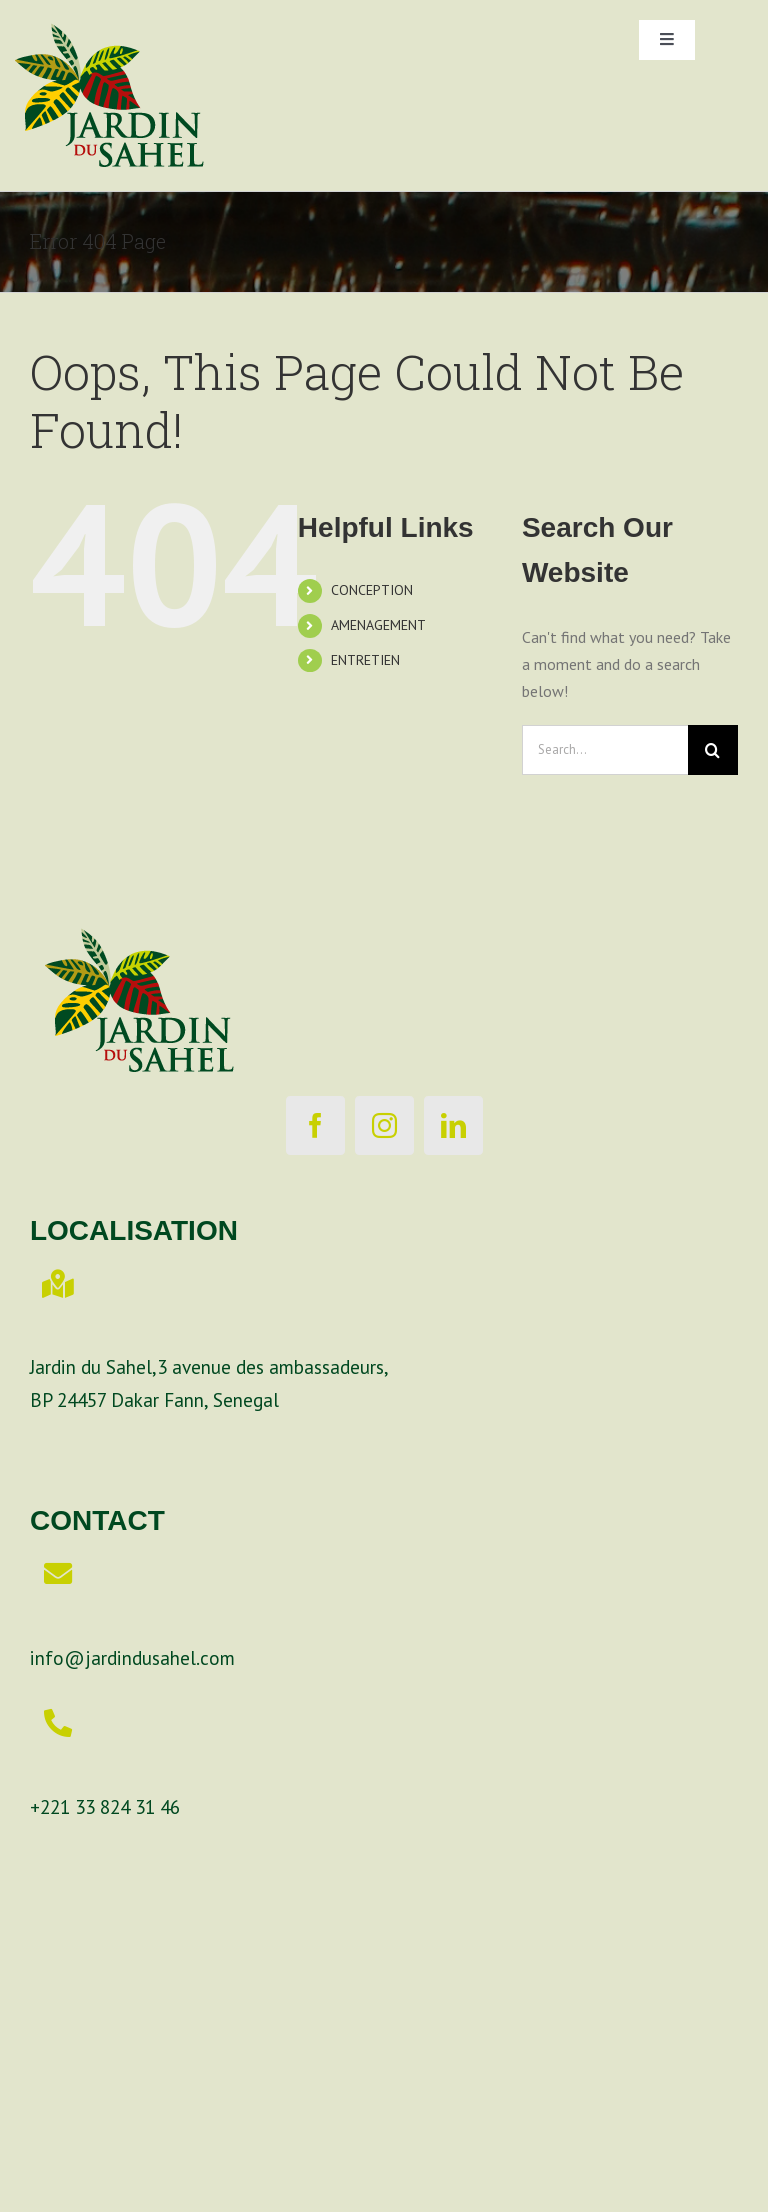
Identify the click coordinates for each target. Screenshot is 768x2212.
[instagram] (384, 1125)
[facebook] (315, 1125)
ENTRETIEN (365, 660)
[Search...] (605, 750)
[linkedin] (453, 1125)
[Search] (713, 750)
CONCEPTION (372, 590)
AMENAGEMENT (378, 625)
